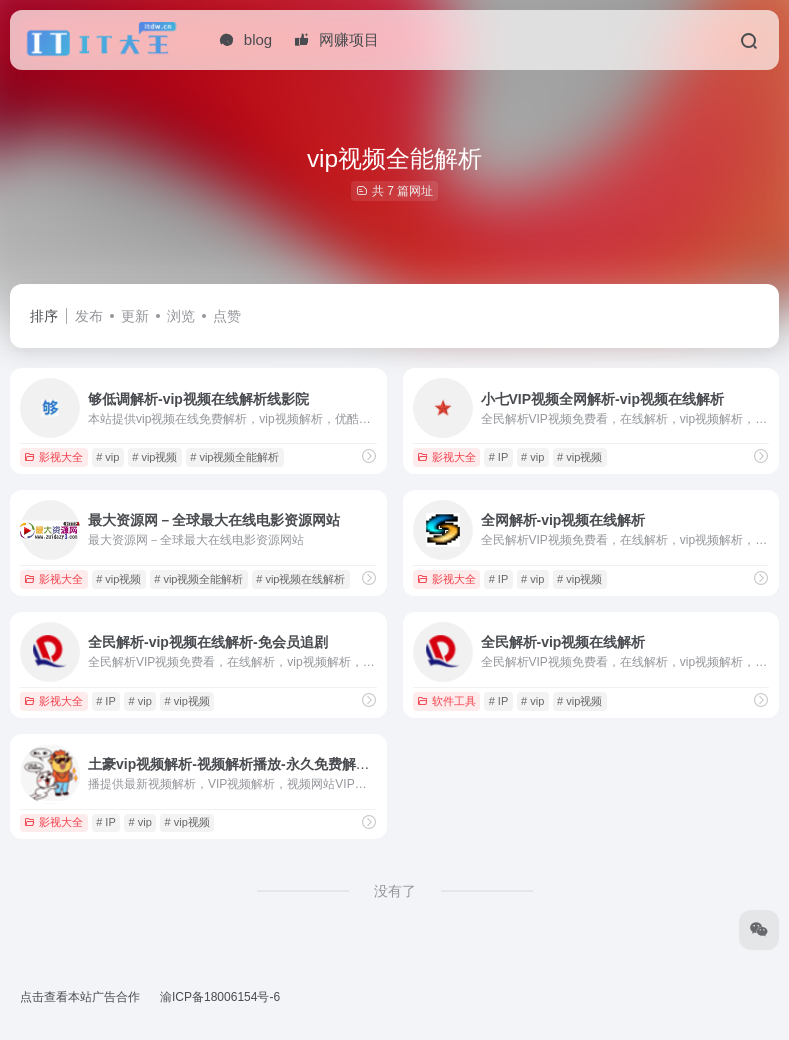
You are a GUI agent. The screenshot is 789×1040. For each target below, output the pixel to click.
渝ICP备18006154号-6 (220, 997)
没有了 (395, 891)
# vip (107, 457)
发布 (89, 316)
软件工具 (446, 701)
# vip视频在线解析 (300, 579)
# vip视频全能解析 (234, 457)
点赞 (227, 316)
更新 (135, 316)
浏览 (181, 316)
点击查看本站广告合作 (80, 997)
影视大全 (53, 457)
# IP (499, 457)
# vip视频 (154, 457)
